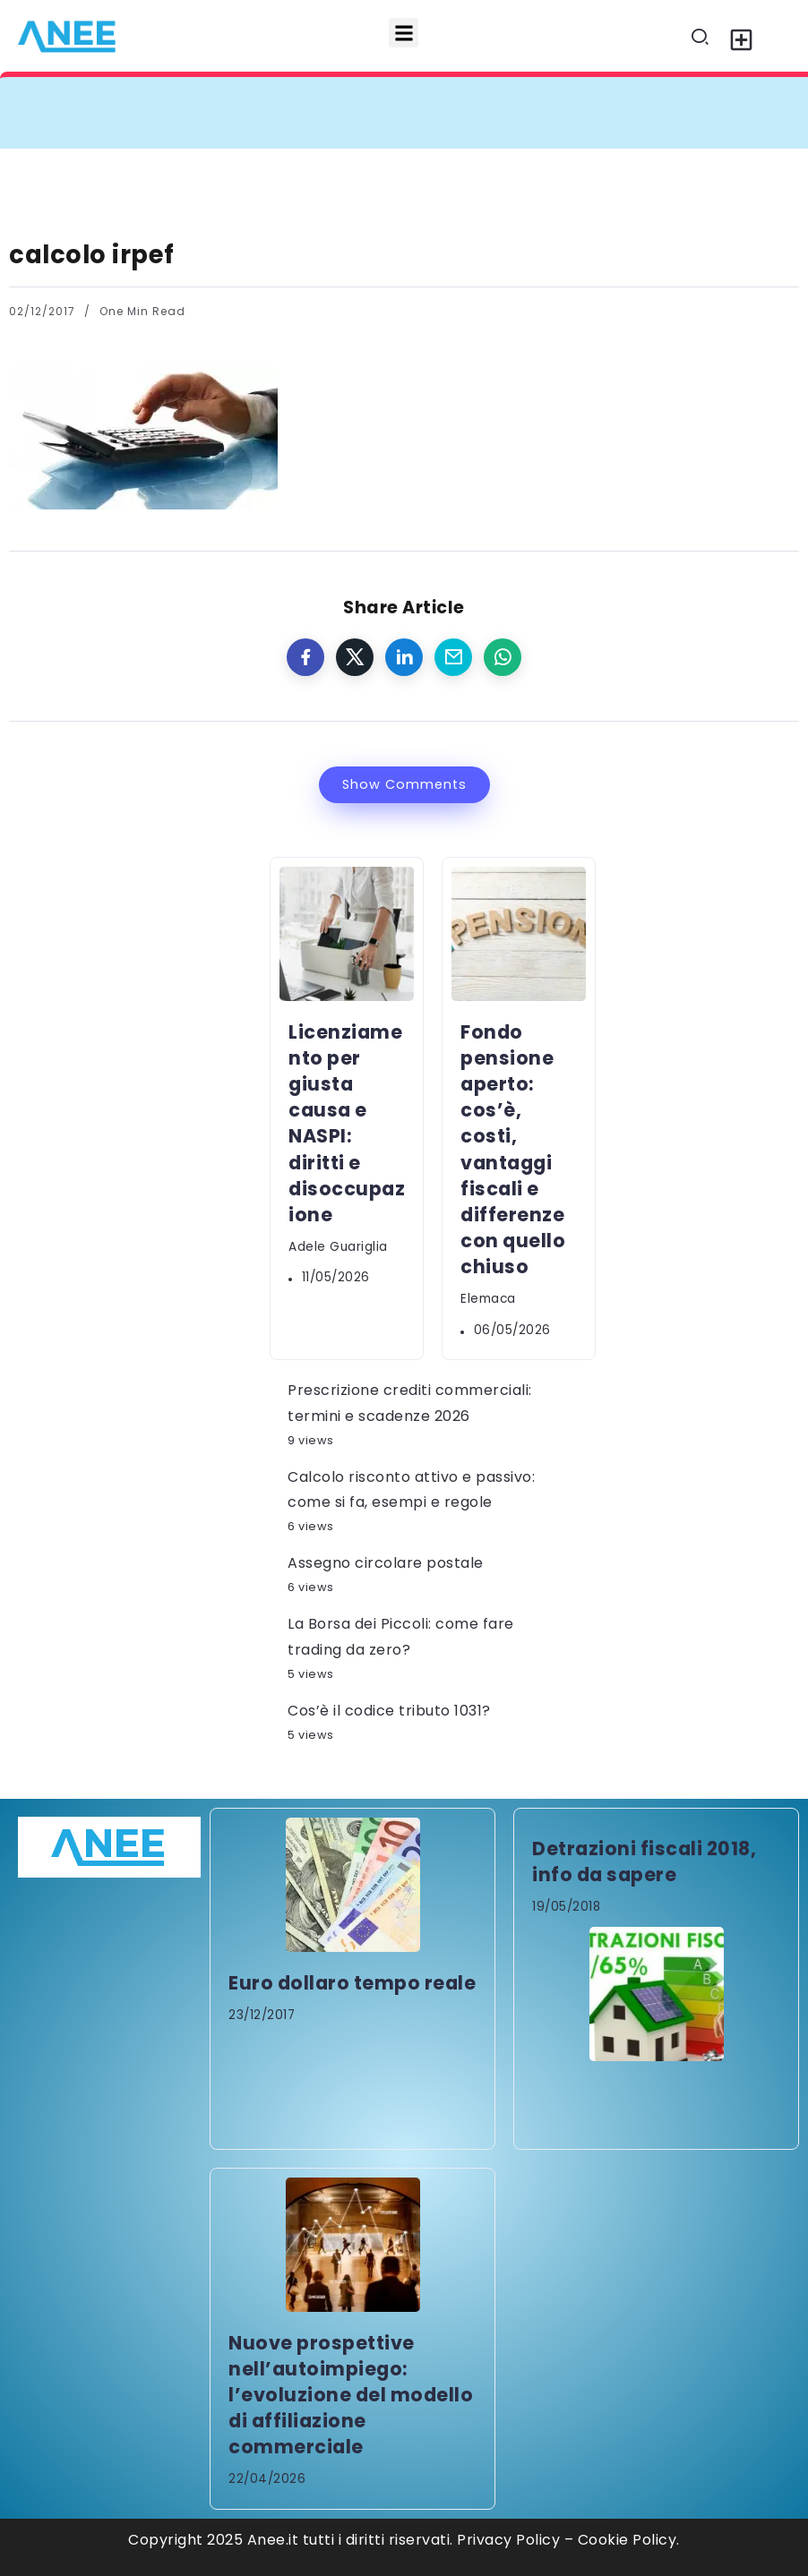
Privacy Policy (508, 2539)
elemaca (488, 1298)
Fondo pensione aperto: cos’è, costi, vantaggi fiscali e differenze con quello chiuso (512, 1149)
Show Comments (404, 784)
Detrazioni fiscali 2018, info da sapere (644, 1861)
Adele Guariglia (338, 1246)
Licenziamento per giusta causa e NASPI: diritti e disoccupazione (346, 1123)
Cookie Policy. (629, 2539)
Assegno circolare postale (386, 1563)
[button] (403, 32)
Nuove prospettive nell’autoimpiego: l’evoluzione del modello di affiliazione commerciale (350, 2395)
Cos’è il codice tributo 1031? (389, 1710)
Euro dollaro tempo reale (352, 1983)
